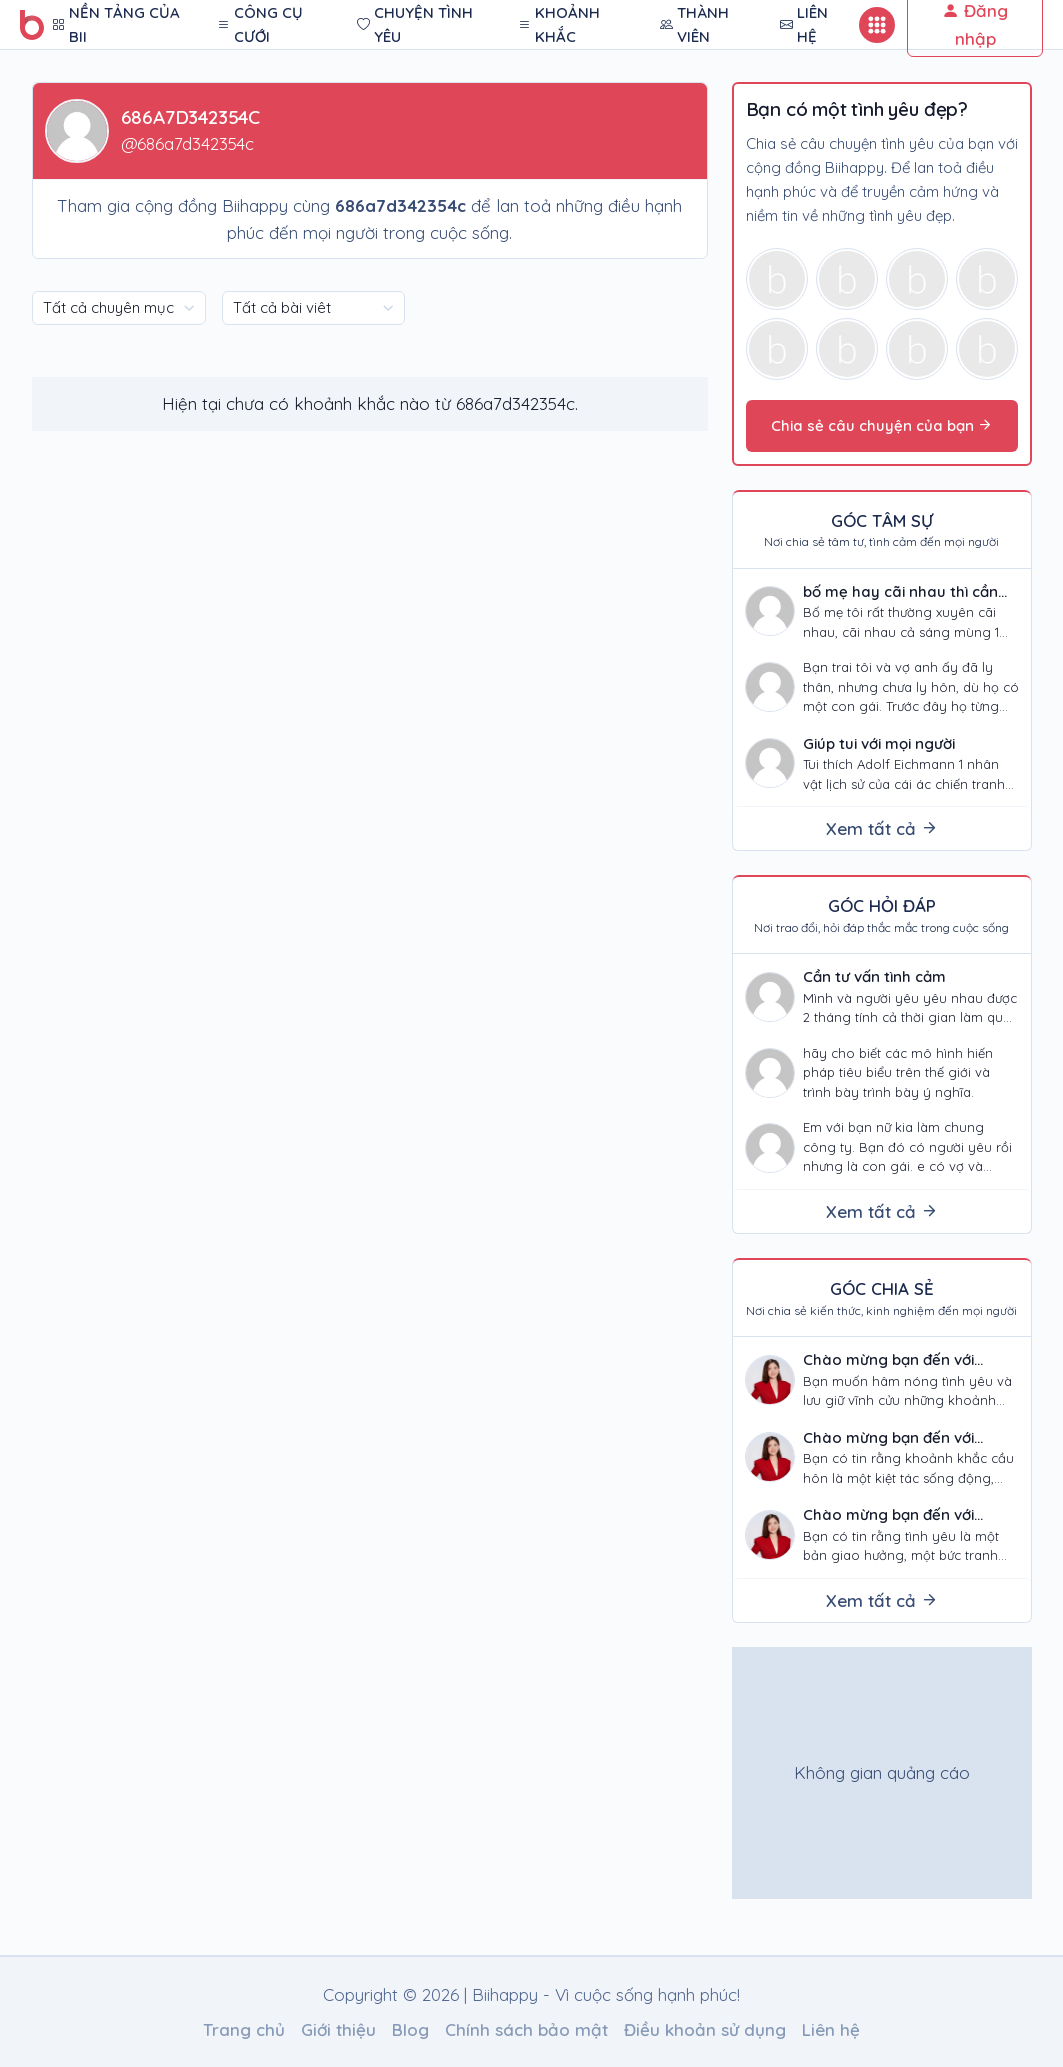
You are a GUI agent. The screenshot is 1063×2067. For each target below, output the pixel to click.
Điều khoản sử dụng (705, 2029)
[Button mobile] (877, 25)
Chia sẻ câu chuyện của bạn (882, 425)
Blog (410, 2029)
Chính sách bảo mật (526, 2029)
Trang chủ (244, 2029)
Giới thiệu (338, 2029)
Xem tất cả (882, 828)
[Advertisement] (883, 1773)
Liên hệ (831, 2029)
